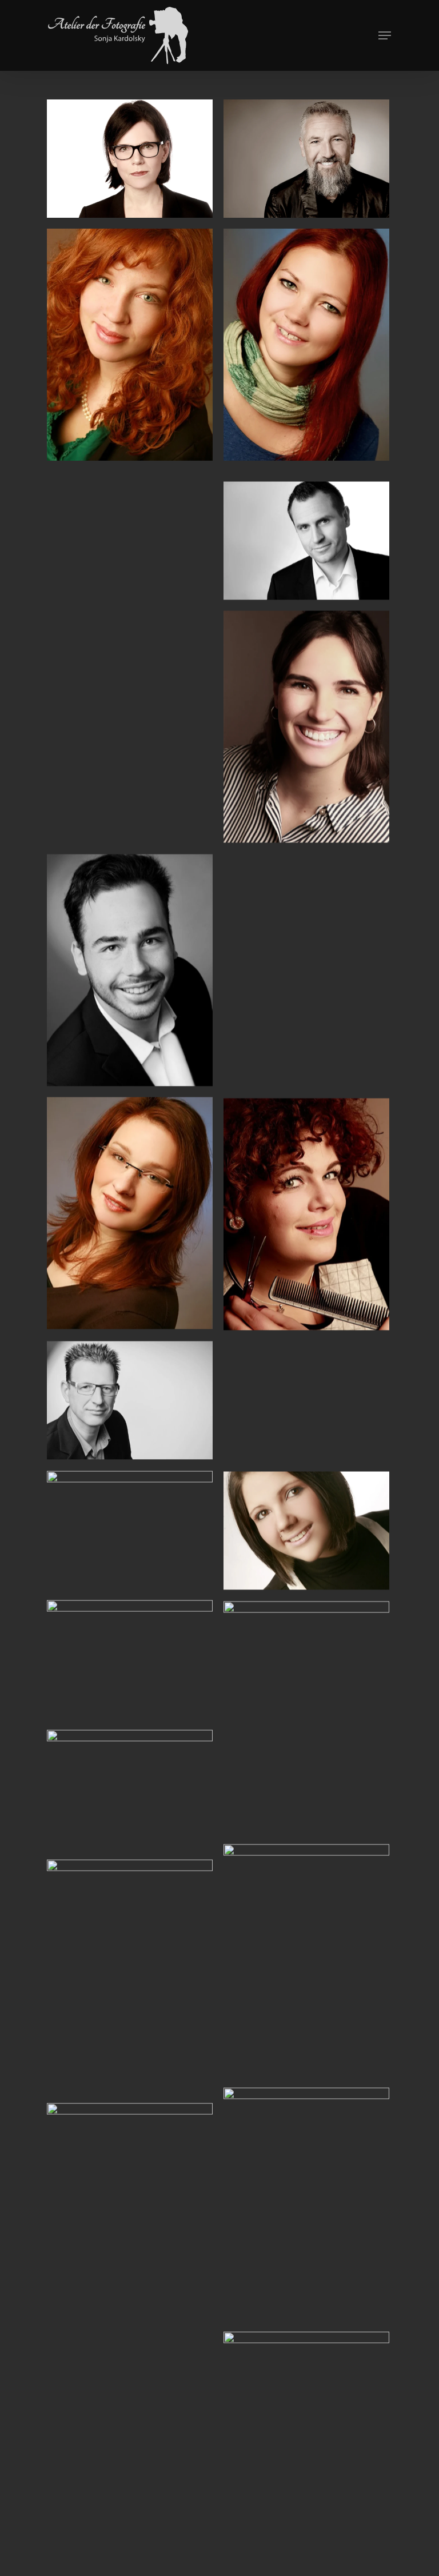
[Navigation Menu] (384, 35)
